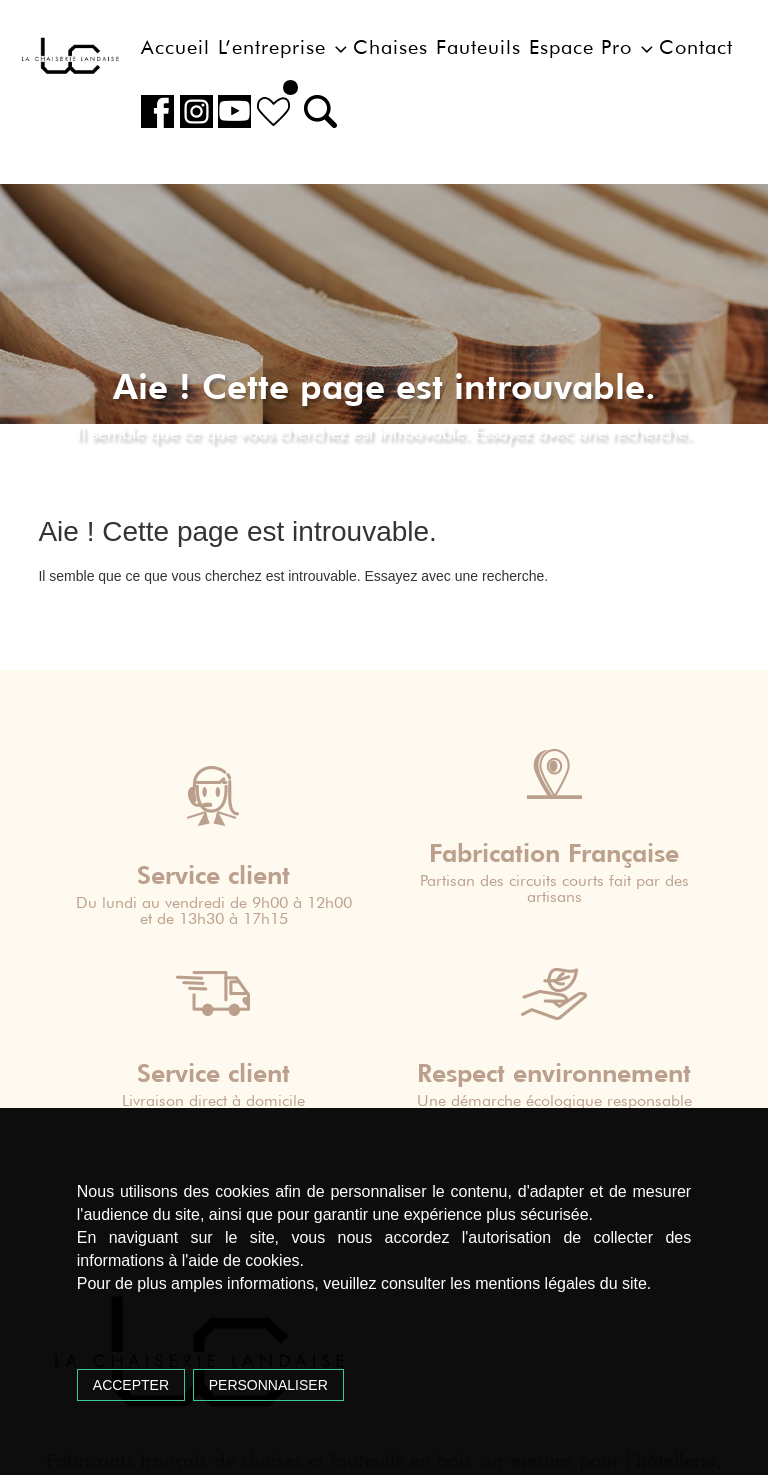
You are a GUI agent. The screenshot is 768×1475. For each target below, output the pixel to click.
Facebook (157, 111)
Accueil (175, 47)
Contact (696, 47)
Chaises (390, 47)
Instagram (194, 111)
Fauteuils (478, 47)
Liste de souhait (269, 111)
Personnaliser (268, 1385)
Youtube (232, 111)
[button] (314, 111)
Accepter (131, 1385)
